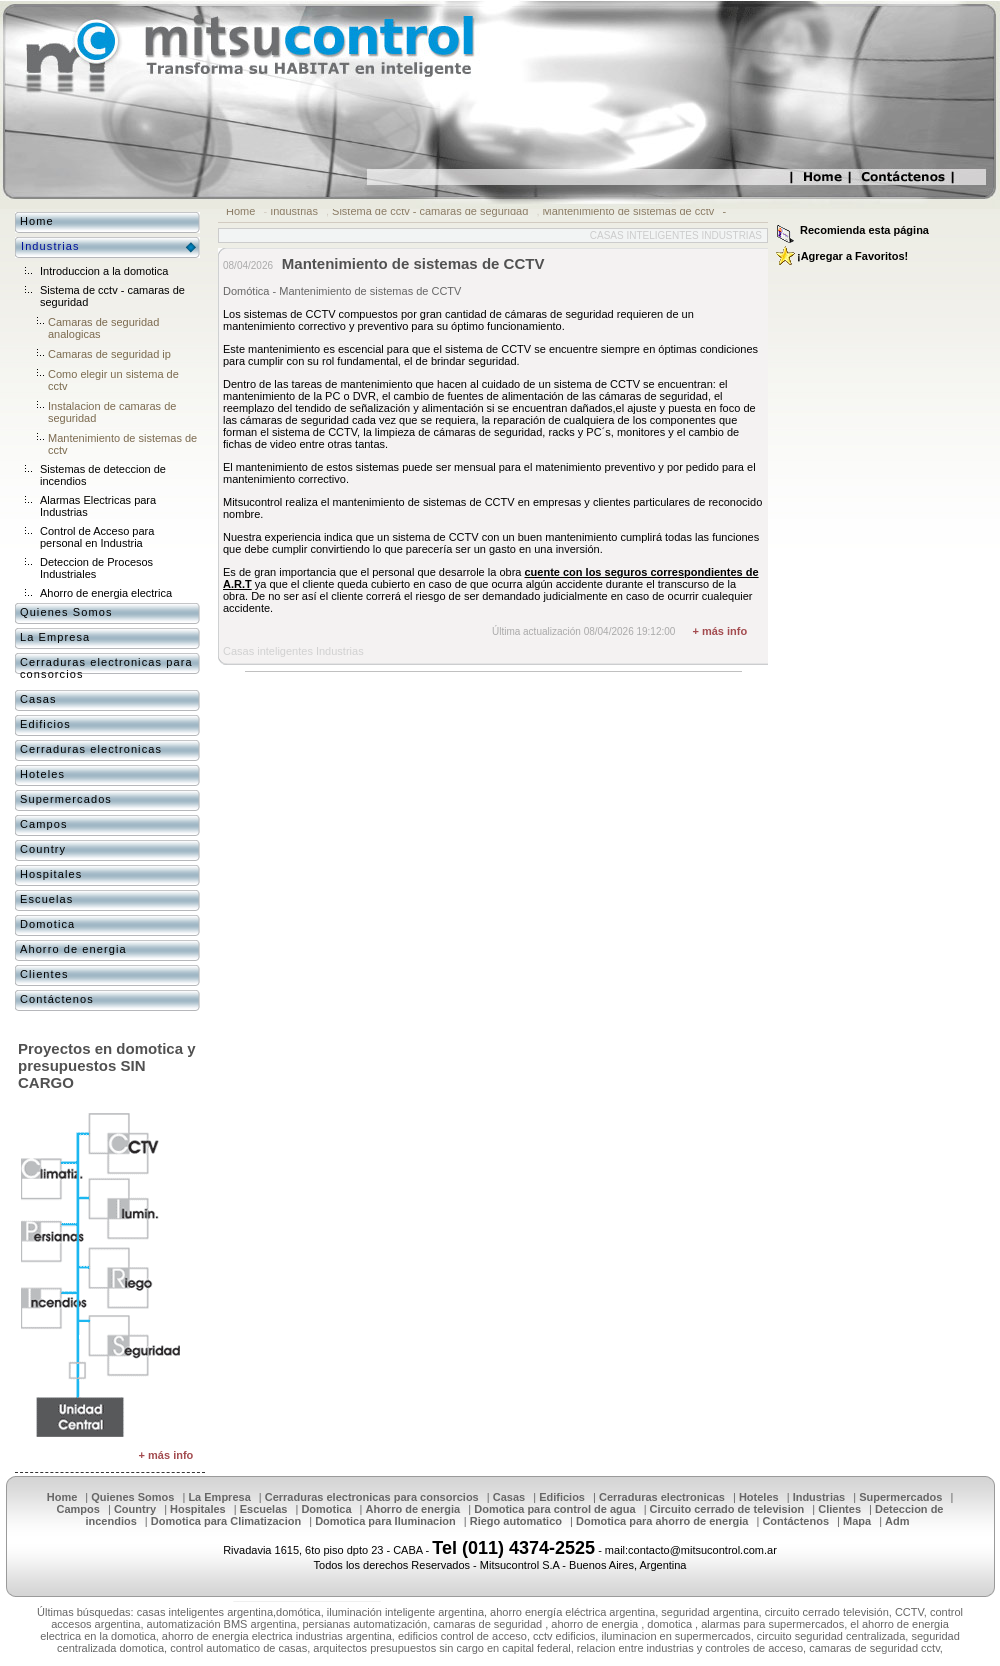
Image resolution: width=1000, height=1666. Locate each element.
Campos (44, 824)
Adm (897, 1521)
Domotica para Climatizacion (226, 1521)
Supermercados (66, 799)
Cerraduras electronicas (91, 749)
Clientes (44, 974)
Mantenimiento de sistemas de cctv (629, 211)
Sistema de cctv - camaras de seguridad (430, 211)
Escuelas (46, 899)
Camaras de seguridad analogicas (103, 328)
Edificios (45, 724)
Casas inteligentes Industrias (676, 235)
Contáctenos (57, 999)
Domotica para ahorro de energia (662, 1521)
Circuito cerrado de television (727, 1509)
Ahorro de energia (73, 949)
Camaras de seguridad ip (109, 354)
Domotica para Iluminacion (385, 1521)
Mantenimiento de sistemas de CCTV (413, 263)
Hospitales (51, 874)
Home (240, 211)
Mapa (857, 1521)
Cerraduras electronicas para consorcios (106, 668)
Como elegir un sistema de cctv (113, 380)
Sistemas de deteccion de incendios (103, 475)
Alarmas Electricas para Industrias (98, 506)
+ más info (719, 631)
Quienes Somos (66, 612)
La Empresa (55, 637)
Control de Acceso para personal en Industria (97, 537)
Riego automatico (516, 1521)
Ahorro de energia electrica (106, 593)
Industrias (294, 211)
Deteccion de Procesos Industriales (96, 568)
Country (43, 849)
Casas (38, 699)
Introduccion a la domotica (104, 271)
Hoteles (42, 774)
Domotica (47, 924)
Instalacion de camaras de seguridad (112, 412)
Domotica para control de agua (554, 1509)
